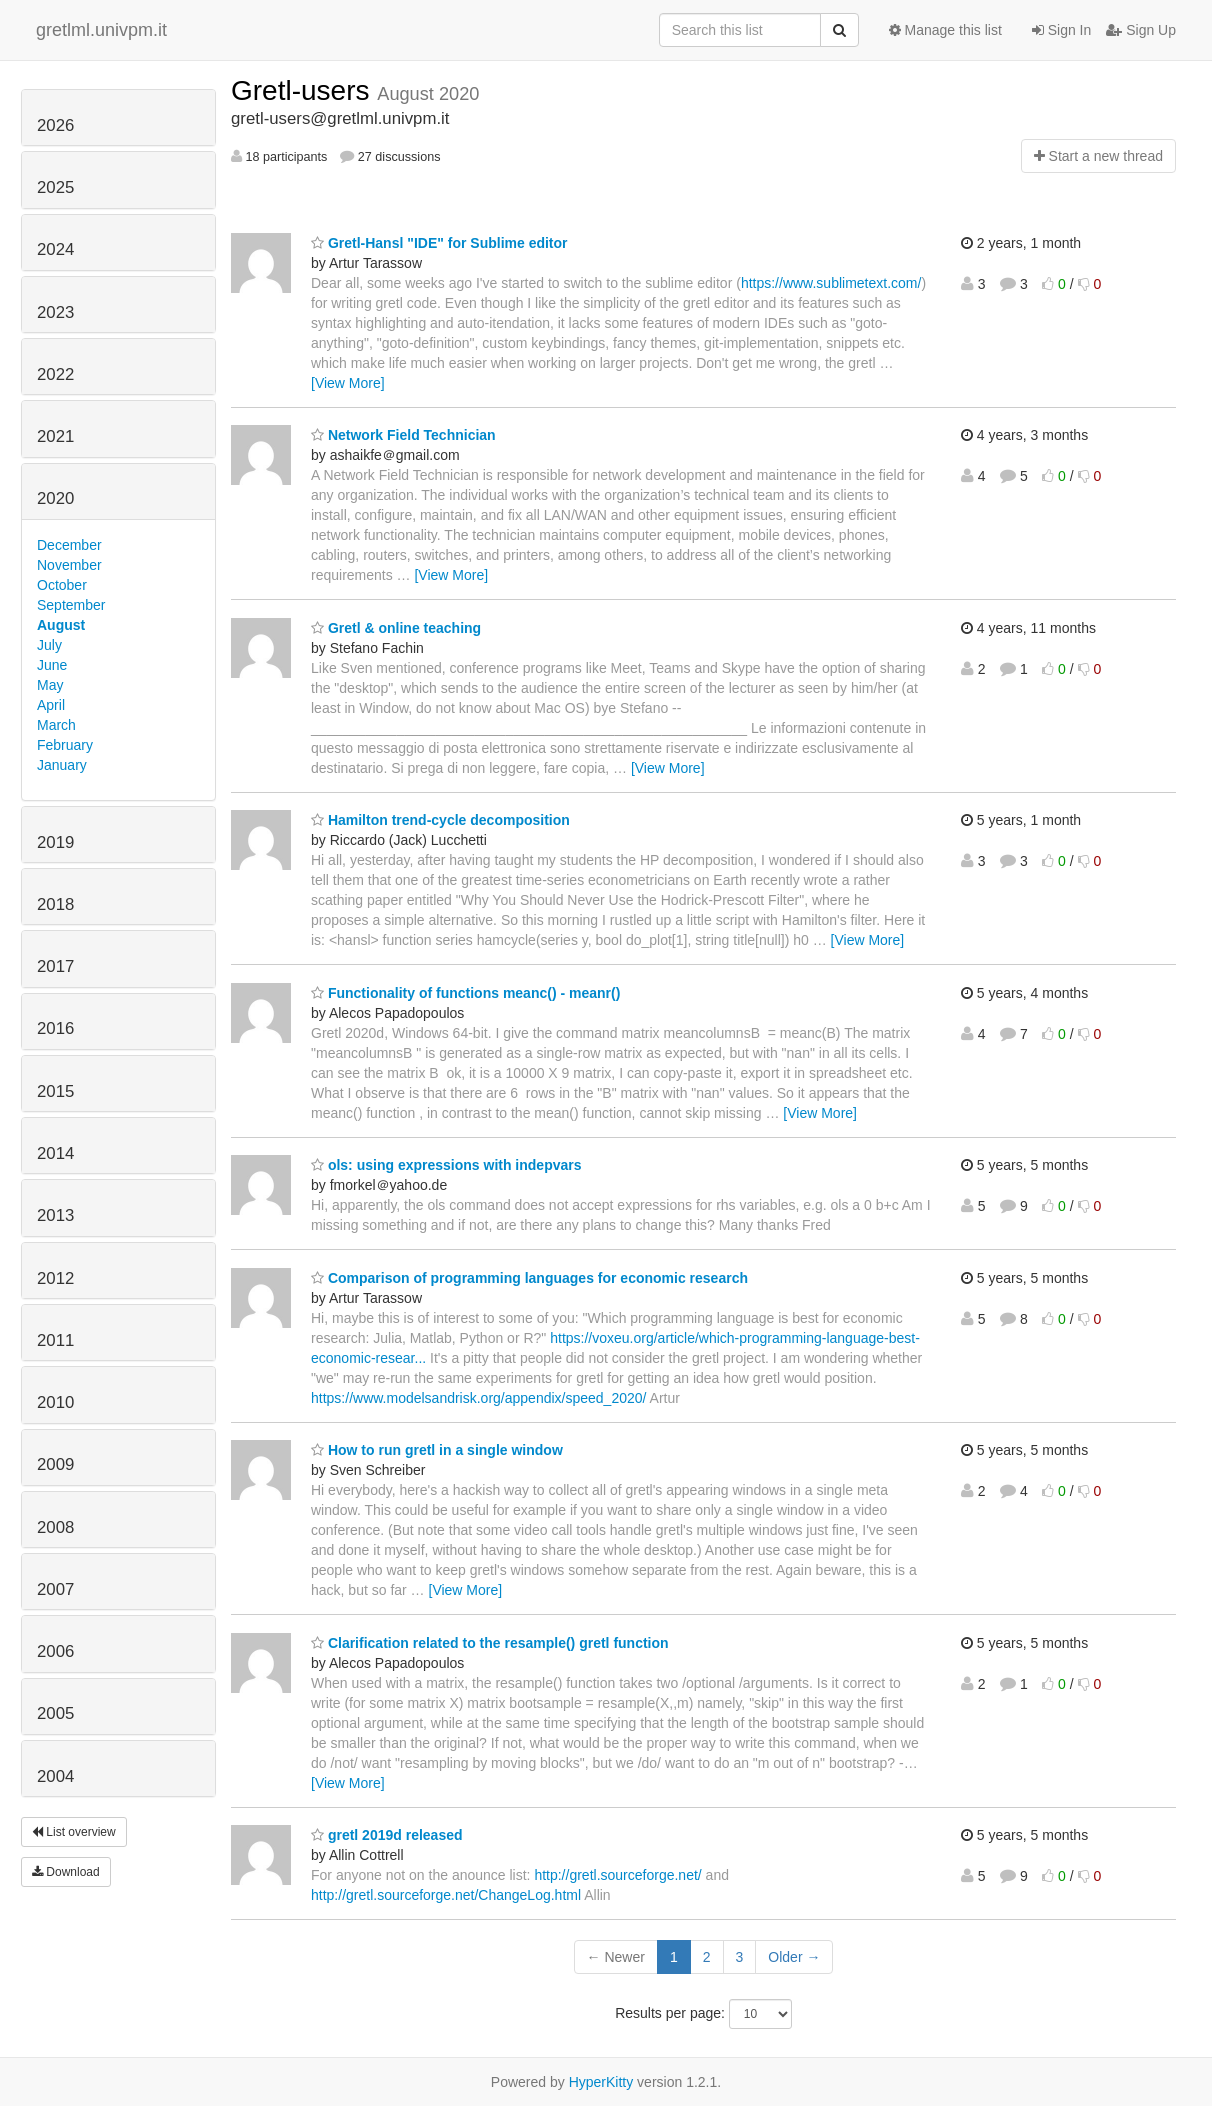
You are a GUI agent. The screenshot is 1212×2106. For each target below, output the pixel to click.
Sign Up (1141, 30)
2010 (55, 1402)
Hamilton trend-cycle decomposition (440, 820)
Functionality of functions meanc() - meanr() (465, 993)
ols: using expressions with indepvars (446, 1165)
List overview (74, 1832)
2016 (55, 1028)
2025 (55, 187)
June (52, 665)
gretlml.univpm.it (101, 30)
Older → (794, 1957)
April (51, 705)
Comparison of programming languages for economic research (529, 1278)
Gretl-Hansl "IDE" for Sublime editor (439, 243)
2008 (55, 1527)
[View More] (348, 383)
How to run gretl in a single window (437, 1450)
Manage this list (945, 30)
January (62, 765)
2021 (55, 436)
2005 (55, 1713)
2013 (55, 1215)
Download (66, 1872)
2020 (55, 498)
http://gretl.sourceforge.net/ (617, 1875)
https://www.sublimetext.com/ (831, 283)
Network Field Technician (403, 435)
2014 (55, 1153)
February (65, 745)
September (71, 605)
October (62, 585)
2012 (55, 1278)
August (61, 625)
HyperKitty (601, 2082)
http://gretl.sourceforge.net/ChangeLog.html (446, 1895)
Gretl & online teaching (396, 628)
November (69, 565)
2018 (55, 904)
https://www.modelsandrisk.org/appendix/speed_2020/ (478, 1398)
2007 (55, 1589)
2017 (55, 966)
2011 (55, 1340)
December (69, 545)
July (49, 645)
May (50, 685)
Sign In (1061, 30)
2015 (55, 1091)
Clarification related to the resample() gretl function (490, 1643)
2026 (55, 125)
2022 (55, 374)
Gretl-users (304, 90)
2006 (55, 1651)
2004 (55, 1776)
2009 (55, 1464)
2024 (55, 249)
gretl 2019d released (387, 1835)
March (56, 725)
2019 (55, 842)
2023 (55, 312)
